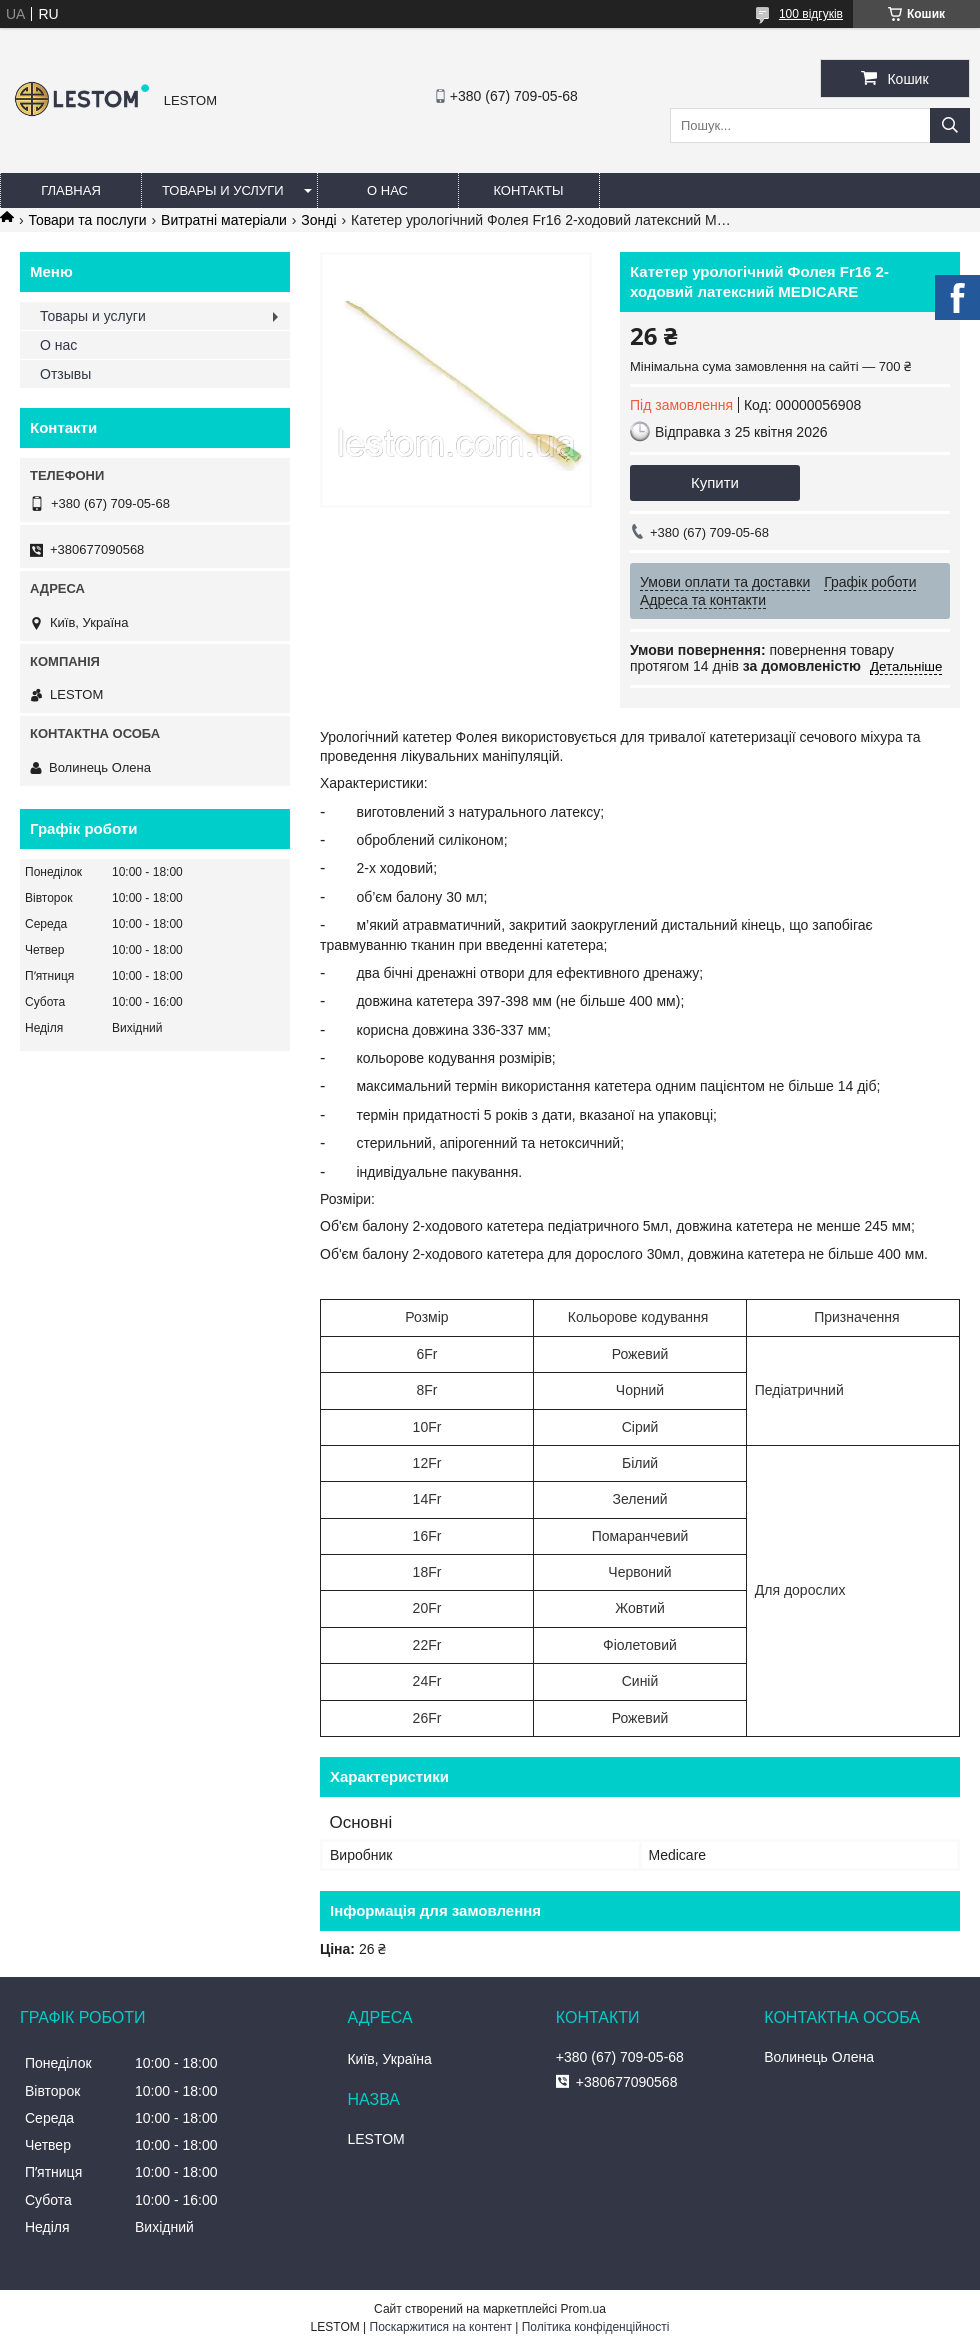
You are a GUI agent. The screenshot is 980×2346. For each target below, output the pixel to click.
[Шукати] (950, 125)
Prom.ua (583, 2309)
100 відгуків (811, 14)
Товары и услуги (223, 190)
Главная (71, 190)
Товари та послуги (87, 220)
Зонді (318, 220)
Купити (715, 482)
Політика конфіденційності (596, 2327)
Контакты (528, 190)
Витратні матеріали (224, 220)
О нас (387, 190)
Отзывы (65, 374)
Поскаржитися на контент (441, 2327)
